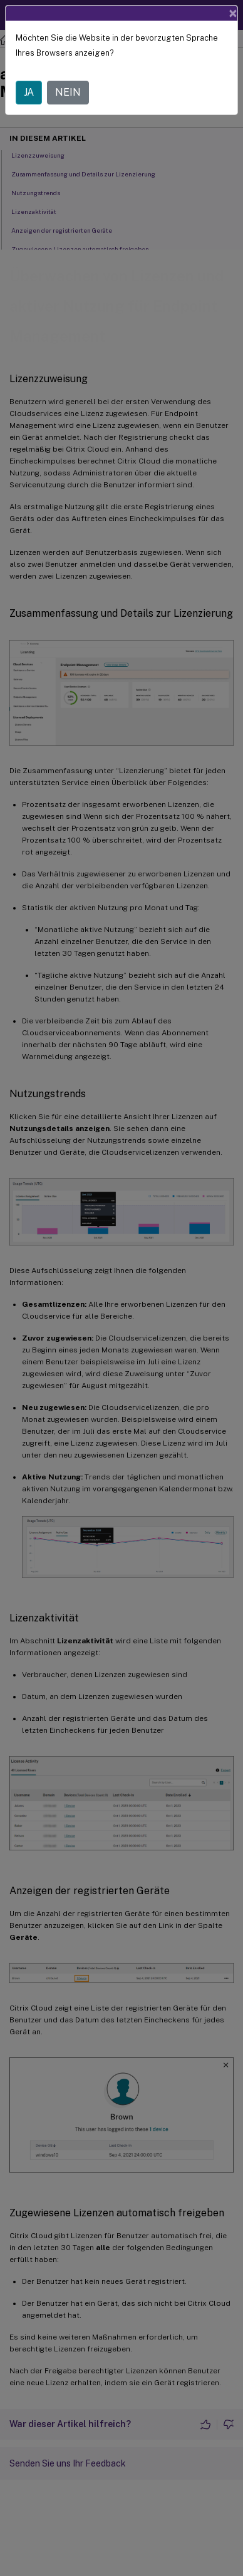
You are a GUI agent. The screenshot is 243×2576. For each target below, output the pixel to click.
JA (29, 92)
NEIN (68, 92)
